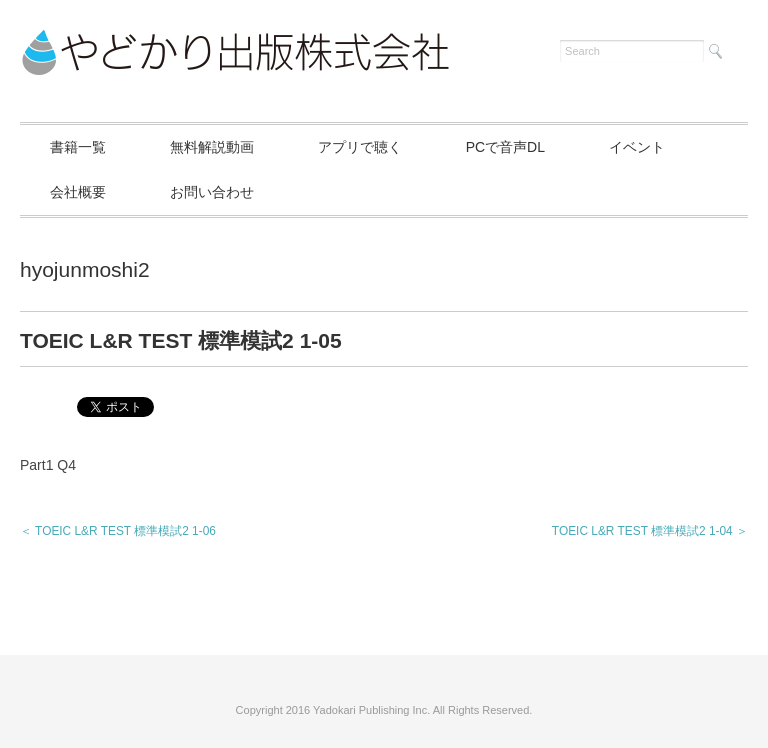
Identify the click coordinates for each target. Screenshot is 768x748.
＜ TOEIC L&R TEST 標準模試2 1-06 (118, 531)
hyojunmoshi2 (85, 269)
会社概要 (78, 192)
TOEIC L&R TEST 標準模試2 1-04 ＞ (650, 531)
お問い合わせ (212, 192)
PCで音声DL (505, 147)
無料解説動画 (212, 147)
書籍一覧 (78, 147)
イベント (637, 147)
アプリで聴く (360, 147)
